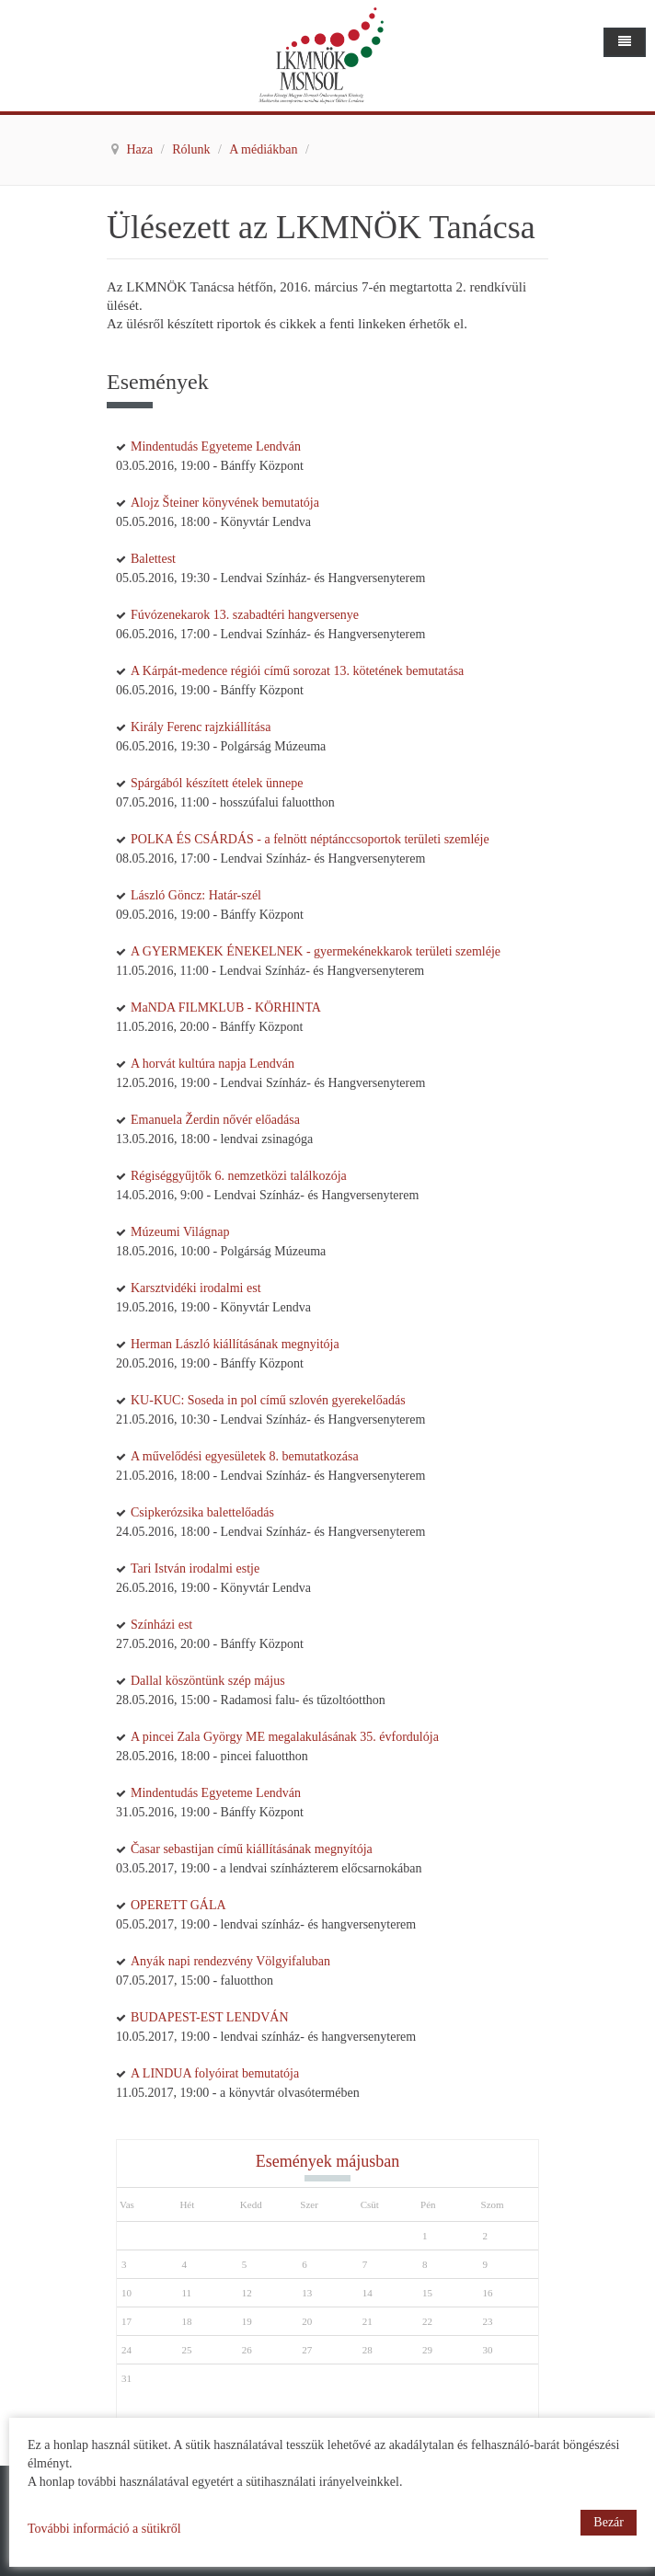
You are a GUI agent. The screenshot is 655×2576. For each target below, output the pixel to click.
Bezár (608, 2522)
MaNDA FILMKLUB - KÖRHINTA (226, 1007)
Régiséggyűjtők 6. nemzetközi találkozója (239, 1176)
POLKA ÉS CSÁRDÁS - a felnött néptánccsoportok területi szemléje (310, 839)
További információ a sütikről (104, 2529)
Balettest (153, 559)
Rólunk (192, 149)
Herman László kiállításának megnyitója (235, 1344)
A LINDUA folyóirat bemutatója (215, 2073)
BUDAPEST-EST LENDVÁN (210, 2017)
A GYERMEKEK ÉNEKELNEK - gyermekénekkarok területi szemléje (315, 951)
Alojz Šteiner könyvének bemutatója (225, 502)
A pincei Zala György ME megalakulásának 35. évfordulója (285, 1737)
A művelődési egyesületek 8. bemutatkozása (245, 1456)
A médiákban (265, 149)
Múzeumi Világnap (180, 1232)
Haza (141, 149)
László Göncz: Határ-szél (196, 895)
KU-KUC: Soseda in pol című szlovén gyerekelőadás (268, 1400)
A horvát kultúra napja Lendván (212, 1063)
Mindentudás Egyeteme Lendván (216, 446)
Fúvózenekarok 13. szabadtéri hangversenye (245, 615)
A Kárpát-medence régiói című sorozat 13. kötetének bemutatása (297, 671)
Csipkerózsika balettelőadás (202, 1512)
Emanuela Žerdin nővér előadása (215, 1120)
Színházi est (161, 1624)
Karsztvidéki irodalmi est (196, 1288)
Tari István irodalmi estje (195, 1568)
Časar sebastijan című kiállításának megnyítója (252, 1849)
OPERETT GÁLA (178, 1905)
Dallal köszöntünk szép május (208, 1681)
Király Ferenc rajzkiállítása (200, 727)
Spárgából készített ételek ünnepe (217, 783)
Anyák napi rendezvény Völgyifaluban (230, 1961)
